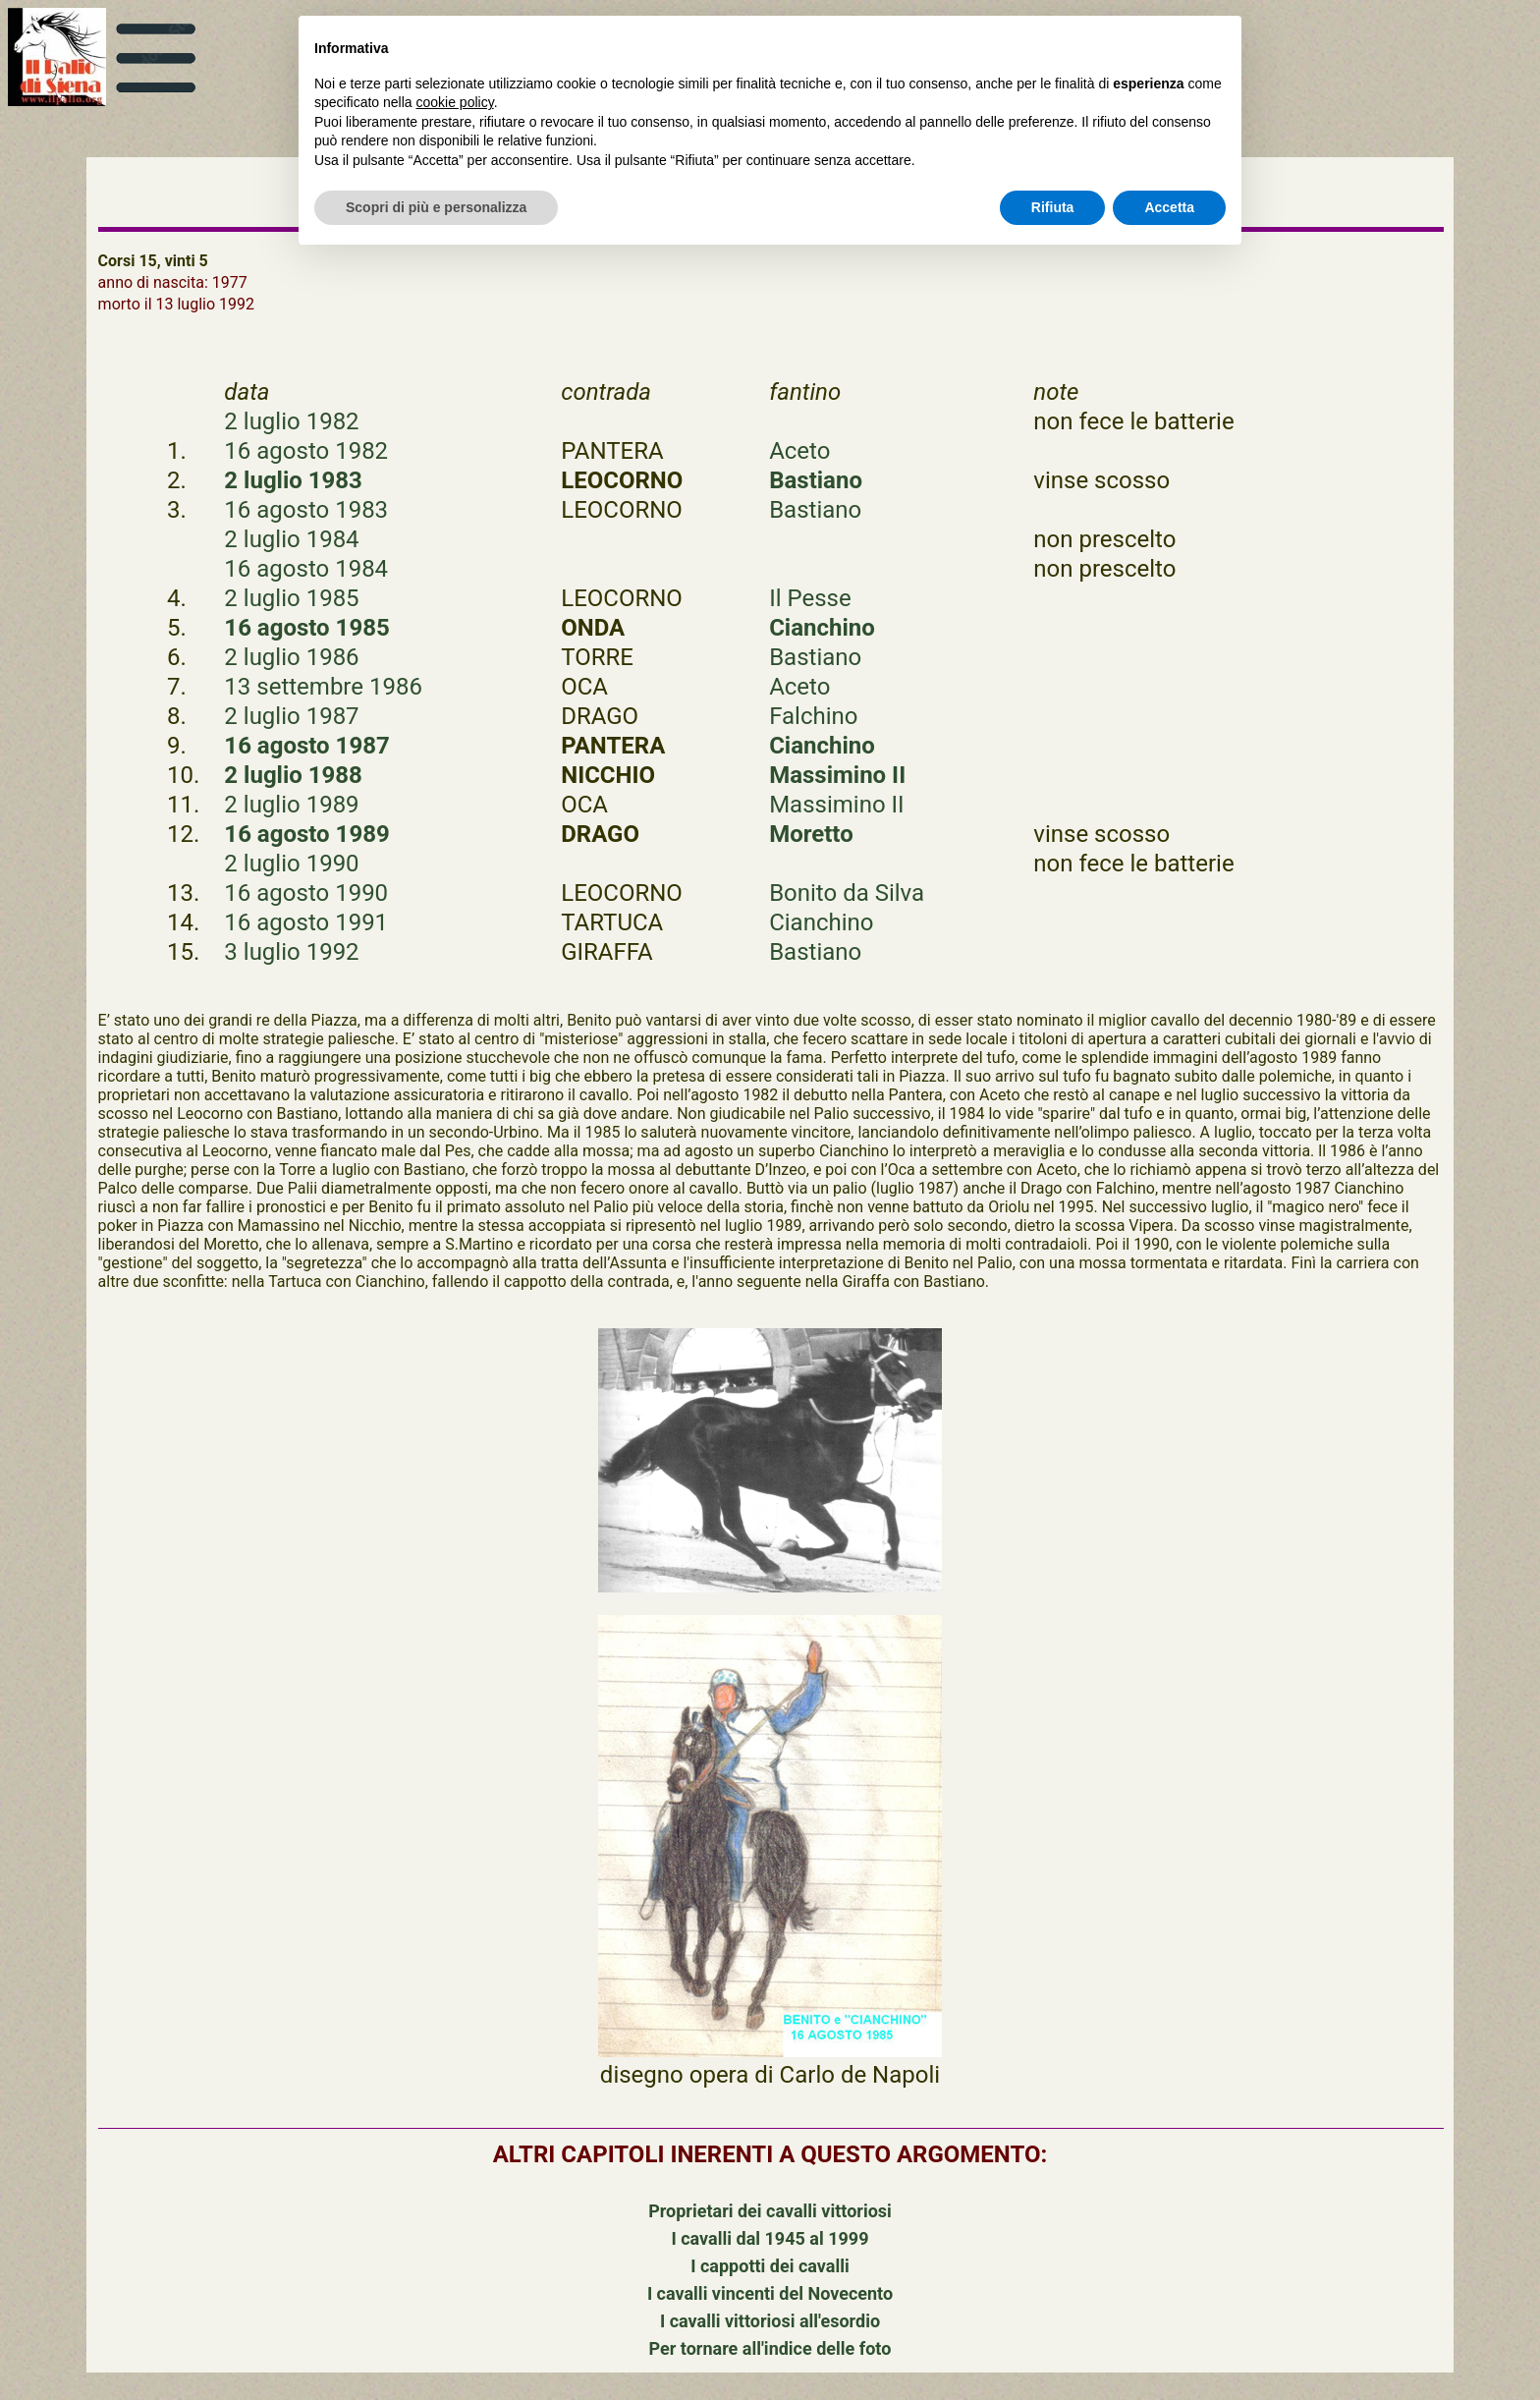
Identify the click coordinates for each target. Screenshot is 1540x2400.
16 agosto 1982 (306, 451)
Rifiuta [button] (1052, 207)
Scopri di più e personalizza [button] (436, 207)
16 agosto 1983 (306, 510)
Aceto (799, 451)
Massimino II (837, 775)
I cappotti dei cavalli (769, 2266)
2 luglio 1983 (293, 480)
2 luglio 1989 (291, 804)
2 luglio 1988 (293, 775)
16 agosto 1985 (306, 628)
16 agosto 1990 (306, 893)
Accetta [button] (1169, 207)
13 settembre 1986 (323, 686)
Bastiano (815, 480)
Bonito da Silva (846, 893)
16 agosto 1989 (306, 834)
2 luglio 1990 (291, 863)
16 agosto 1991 (306, 922)
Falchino (813, 716)
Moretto (811, 834)
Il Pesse (810, 598)
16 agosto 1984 (306, 569)
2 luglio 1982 (291, 421)
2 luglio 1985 (291, 598)
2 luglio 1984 (291, 539)
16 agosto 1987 (306, 745)
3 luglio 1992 (291, 952)
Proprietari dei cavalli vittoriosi (770, 2211)
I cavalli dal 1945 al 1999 (770, 2238)
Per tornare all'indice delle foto (770, 2348)
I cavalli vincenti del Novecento (770, 2293)
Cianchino (822, 628)
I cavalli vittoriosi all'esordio (770, 2321)
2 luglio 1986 (291, 657)
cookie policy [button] (455, 102)
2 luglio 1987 (291, 716)
